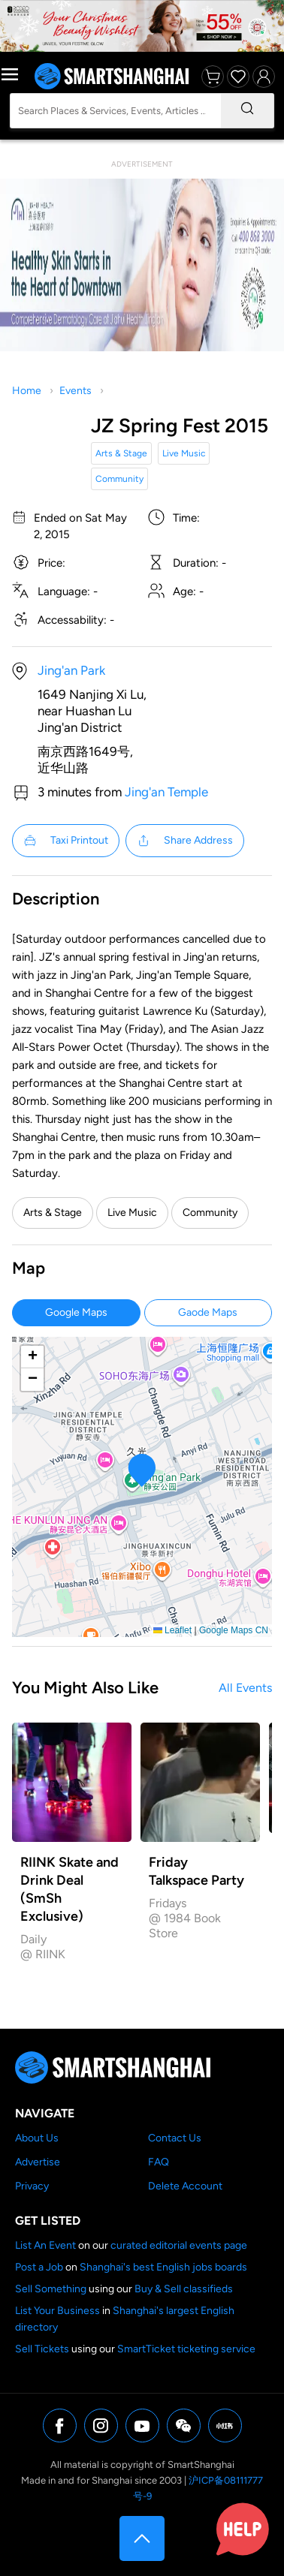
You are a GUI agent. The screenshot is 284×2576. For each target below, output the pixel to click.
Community (119, 479)
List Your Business (57, 2310)
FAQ (158, 2162)
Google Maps (76, 1312)
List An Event (45, 2245)
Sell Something (50, 2289)
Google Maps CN (233, 1630)
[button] (142, 1470)
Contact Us (174, 2138)
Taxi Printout (65, 840)
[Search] (247, 111)
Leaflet (172, 1630)
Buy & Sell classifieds (183, 2289)
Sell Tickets (42, 2349)
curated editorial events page (178, 2245)
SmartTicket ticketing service (186, 2349)
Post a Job (39, 2267)
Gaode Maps (207, 1312)
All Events (245, 1688)
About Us (37, 2138)
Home (26, 390)
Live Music (183, 453)
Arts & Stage (121, 453)
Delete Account (185, 2186)
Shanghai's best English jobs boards (163, 2267)
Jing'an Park (71, 670)
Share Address (185, 840)
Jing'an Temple (166, 791)
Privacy (32, 2186)
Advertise (37, 2162)
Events (75, 390)
